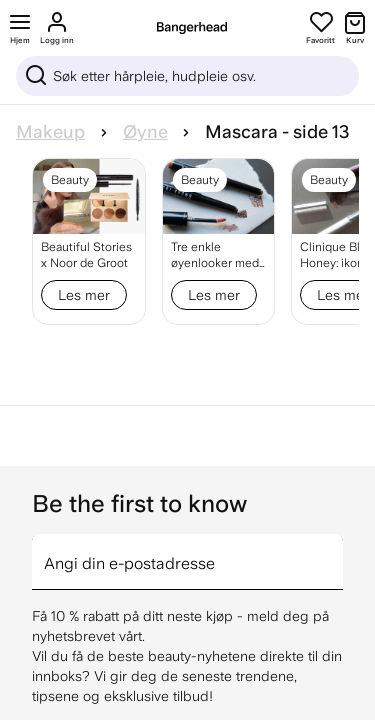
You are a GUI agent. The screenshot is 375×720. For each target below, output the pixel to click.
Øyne (145, 132)
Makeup (50, 132)
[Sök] (187, 76)
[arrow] (335, 550)
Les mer (84, 295)
